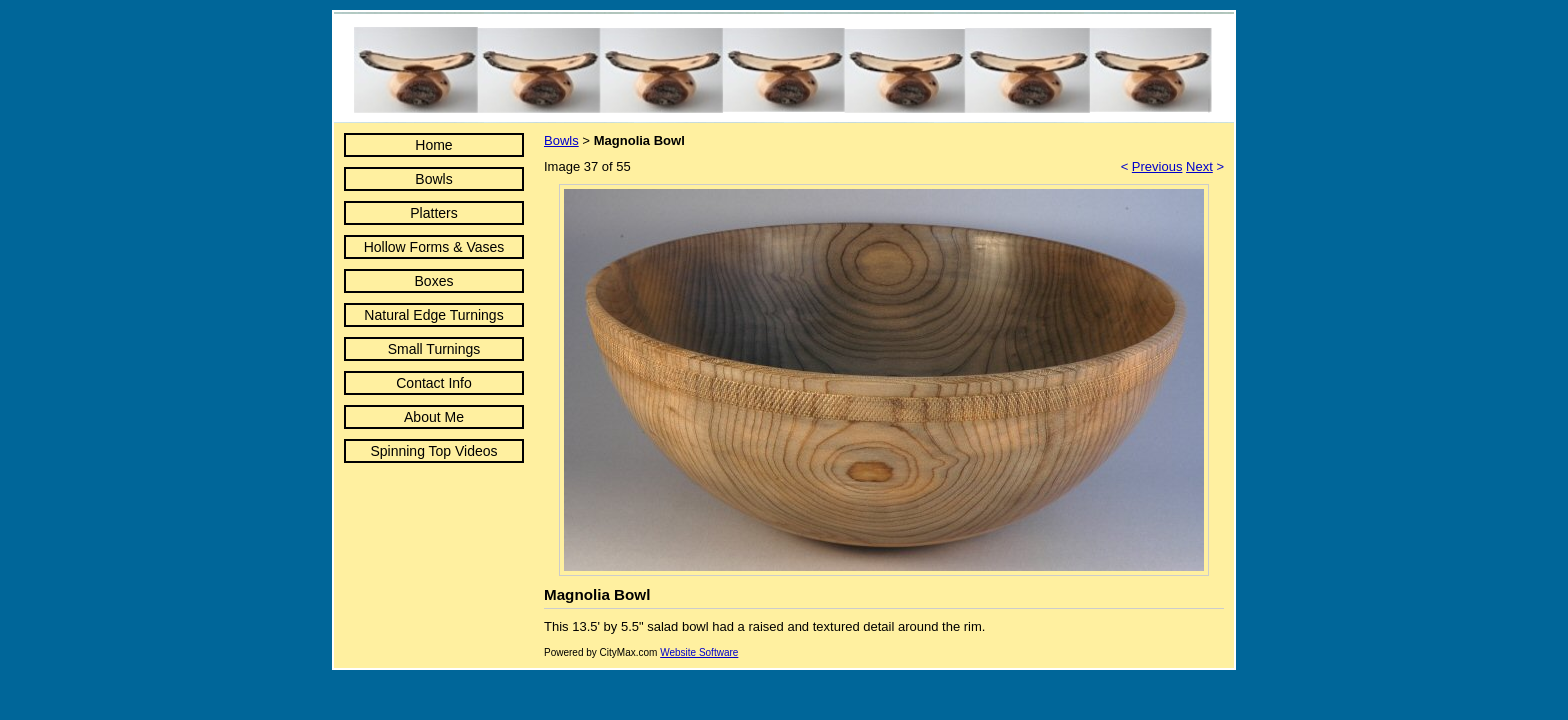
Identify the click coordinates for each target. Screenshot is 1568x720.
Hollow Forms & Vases (434, 247)
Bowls (433, 179)
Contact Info (434, 383)
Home (433, 145)
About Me (434, 417)
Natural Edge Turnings (433, 315)
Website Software (699, 652)
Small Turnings (434, 349)
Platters (433, 213)
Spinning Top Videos (433, 451)
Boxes (434, 281)
